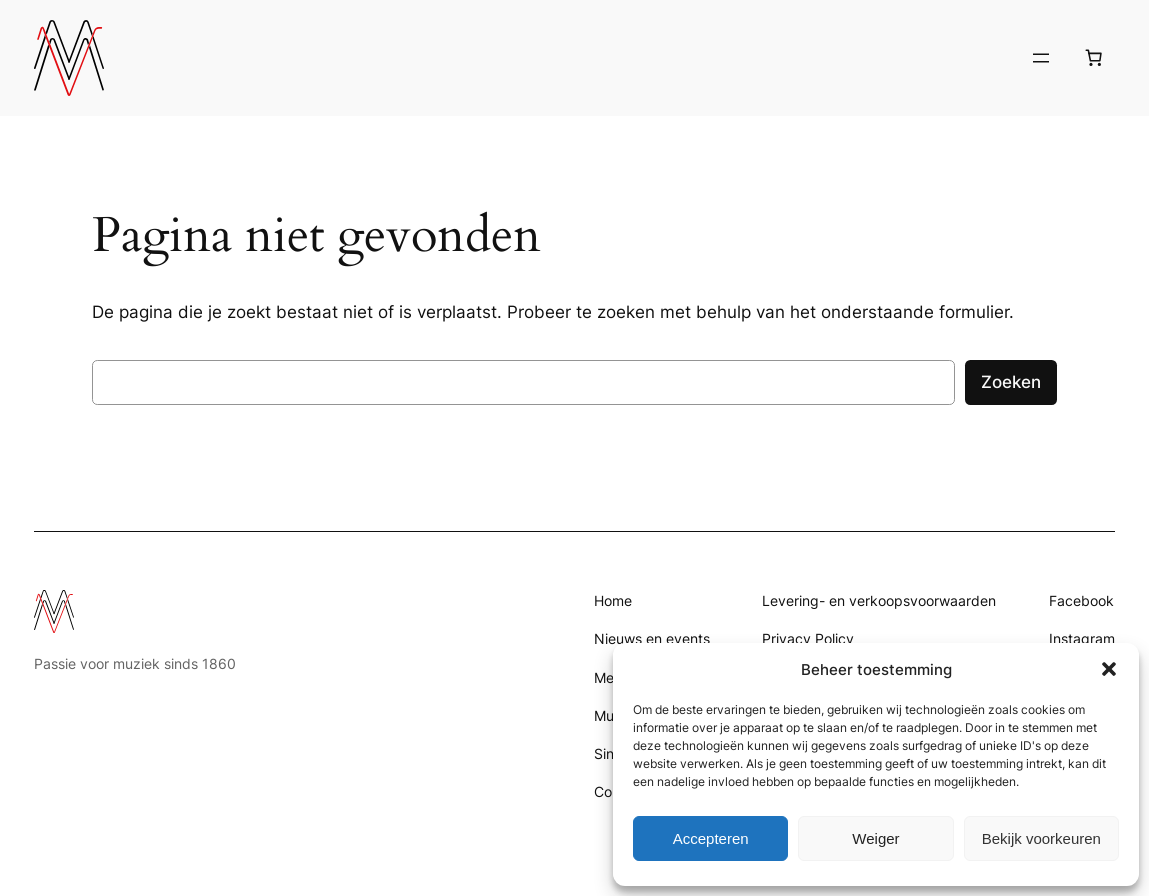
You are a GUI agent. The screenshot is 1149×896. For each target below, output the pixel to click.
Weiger (875, 838)
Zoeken (1011, 382)
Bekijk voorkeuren (1041, 838)
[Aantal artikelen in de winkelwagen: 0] (1094, 58)
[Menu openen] (1041, 58)
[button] (1109, 669)
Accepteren (711, 838)
